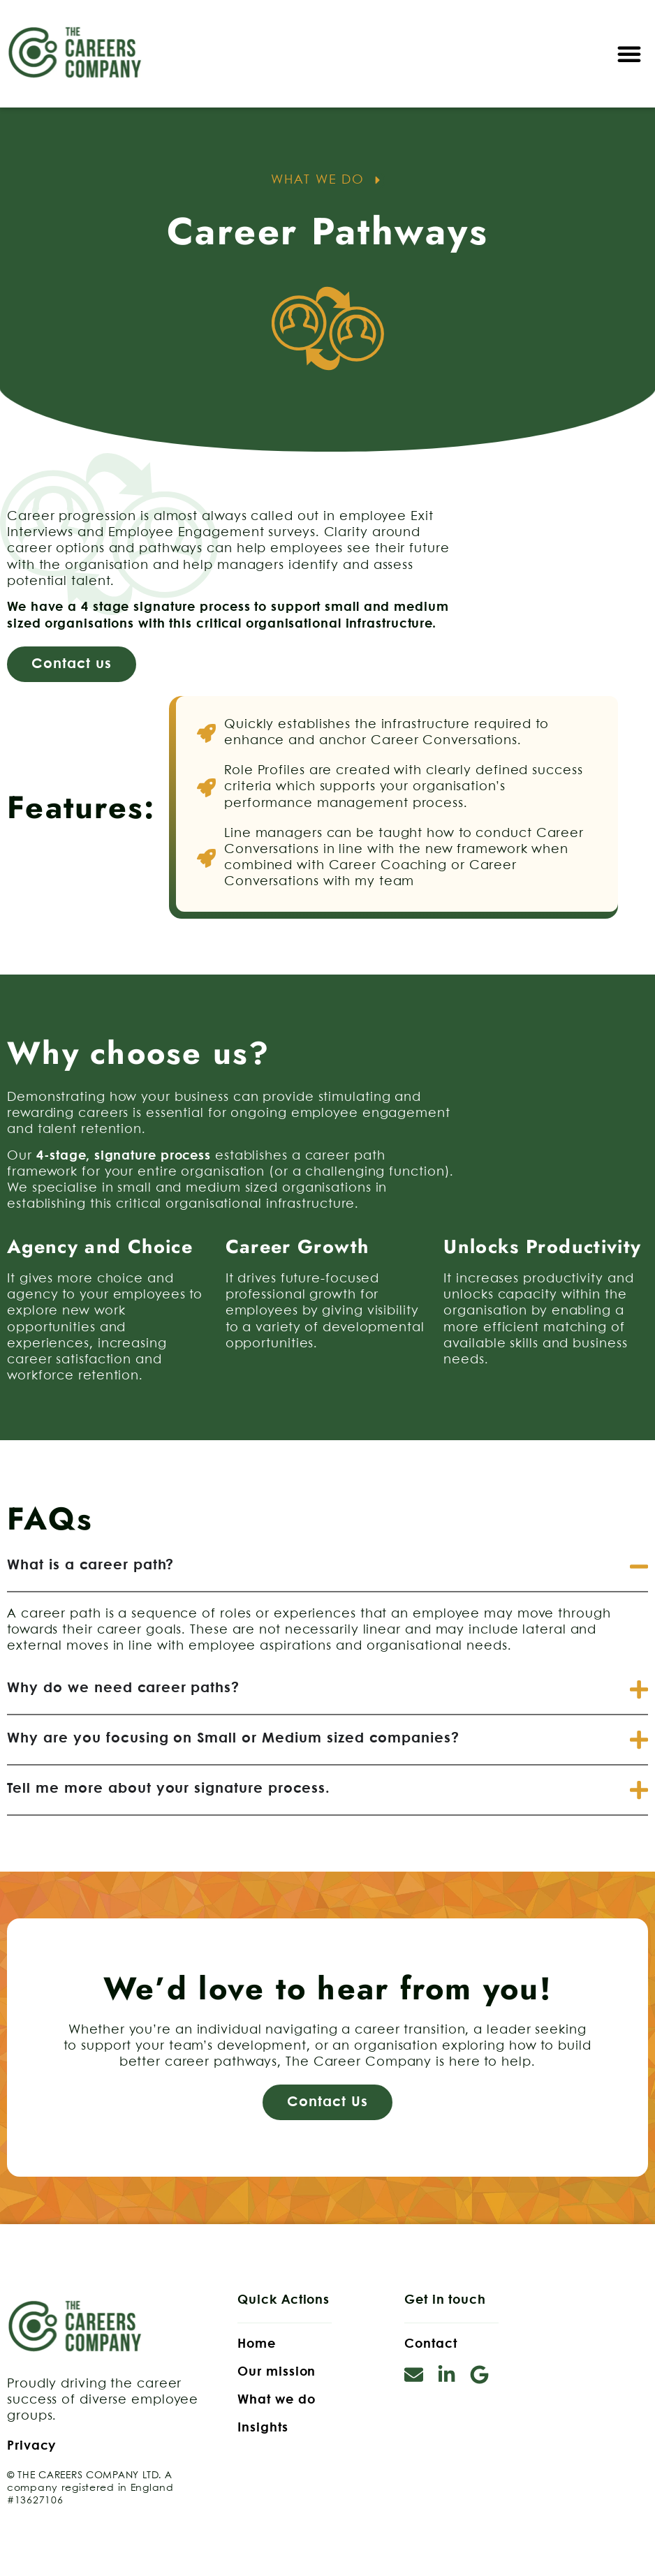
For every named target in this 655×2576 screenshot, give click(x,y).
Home (256, 2344)
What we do (276, 2400)
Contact (430, 2344)
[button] (629, 54)
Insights (262, 2428)
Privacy (31, 2446)
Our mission (276, 2372)
